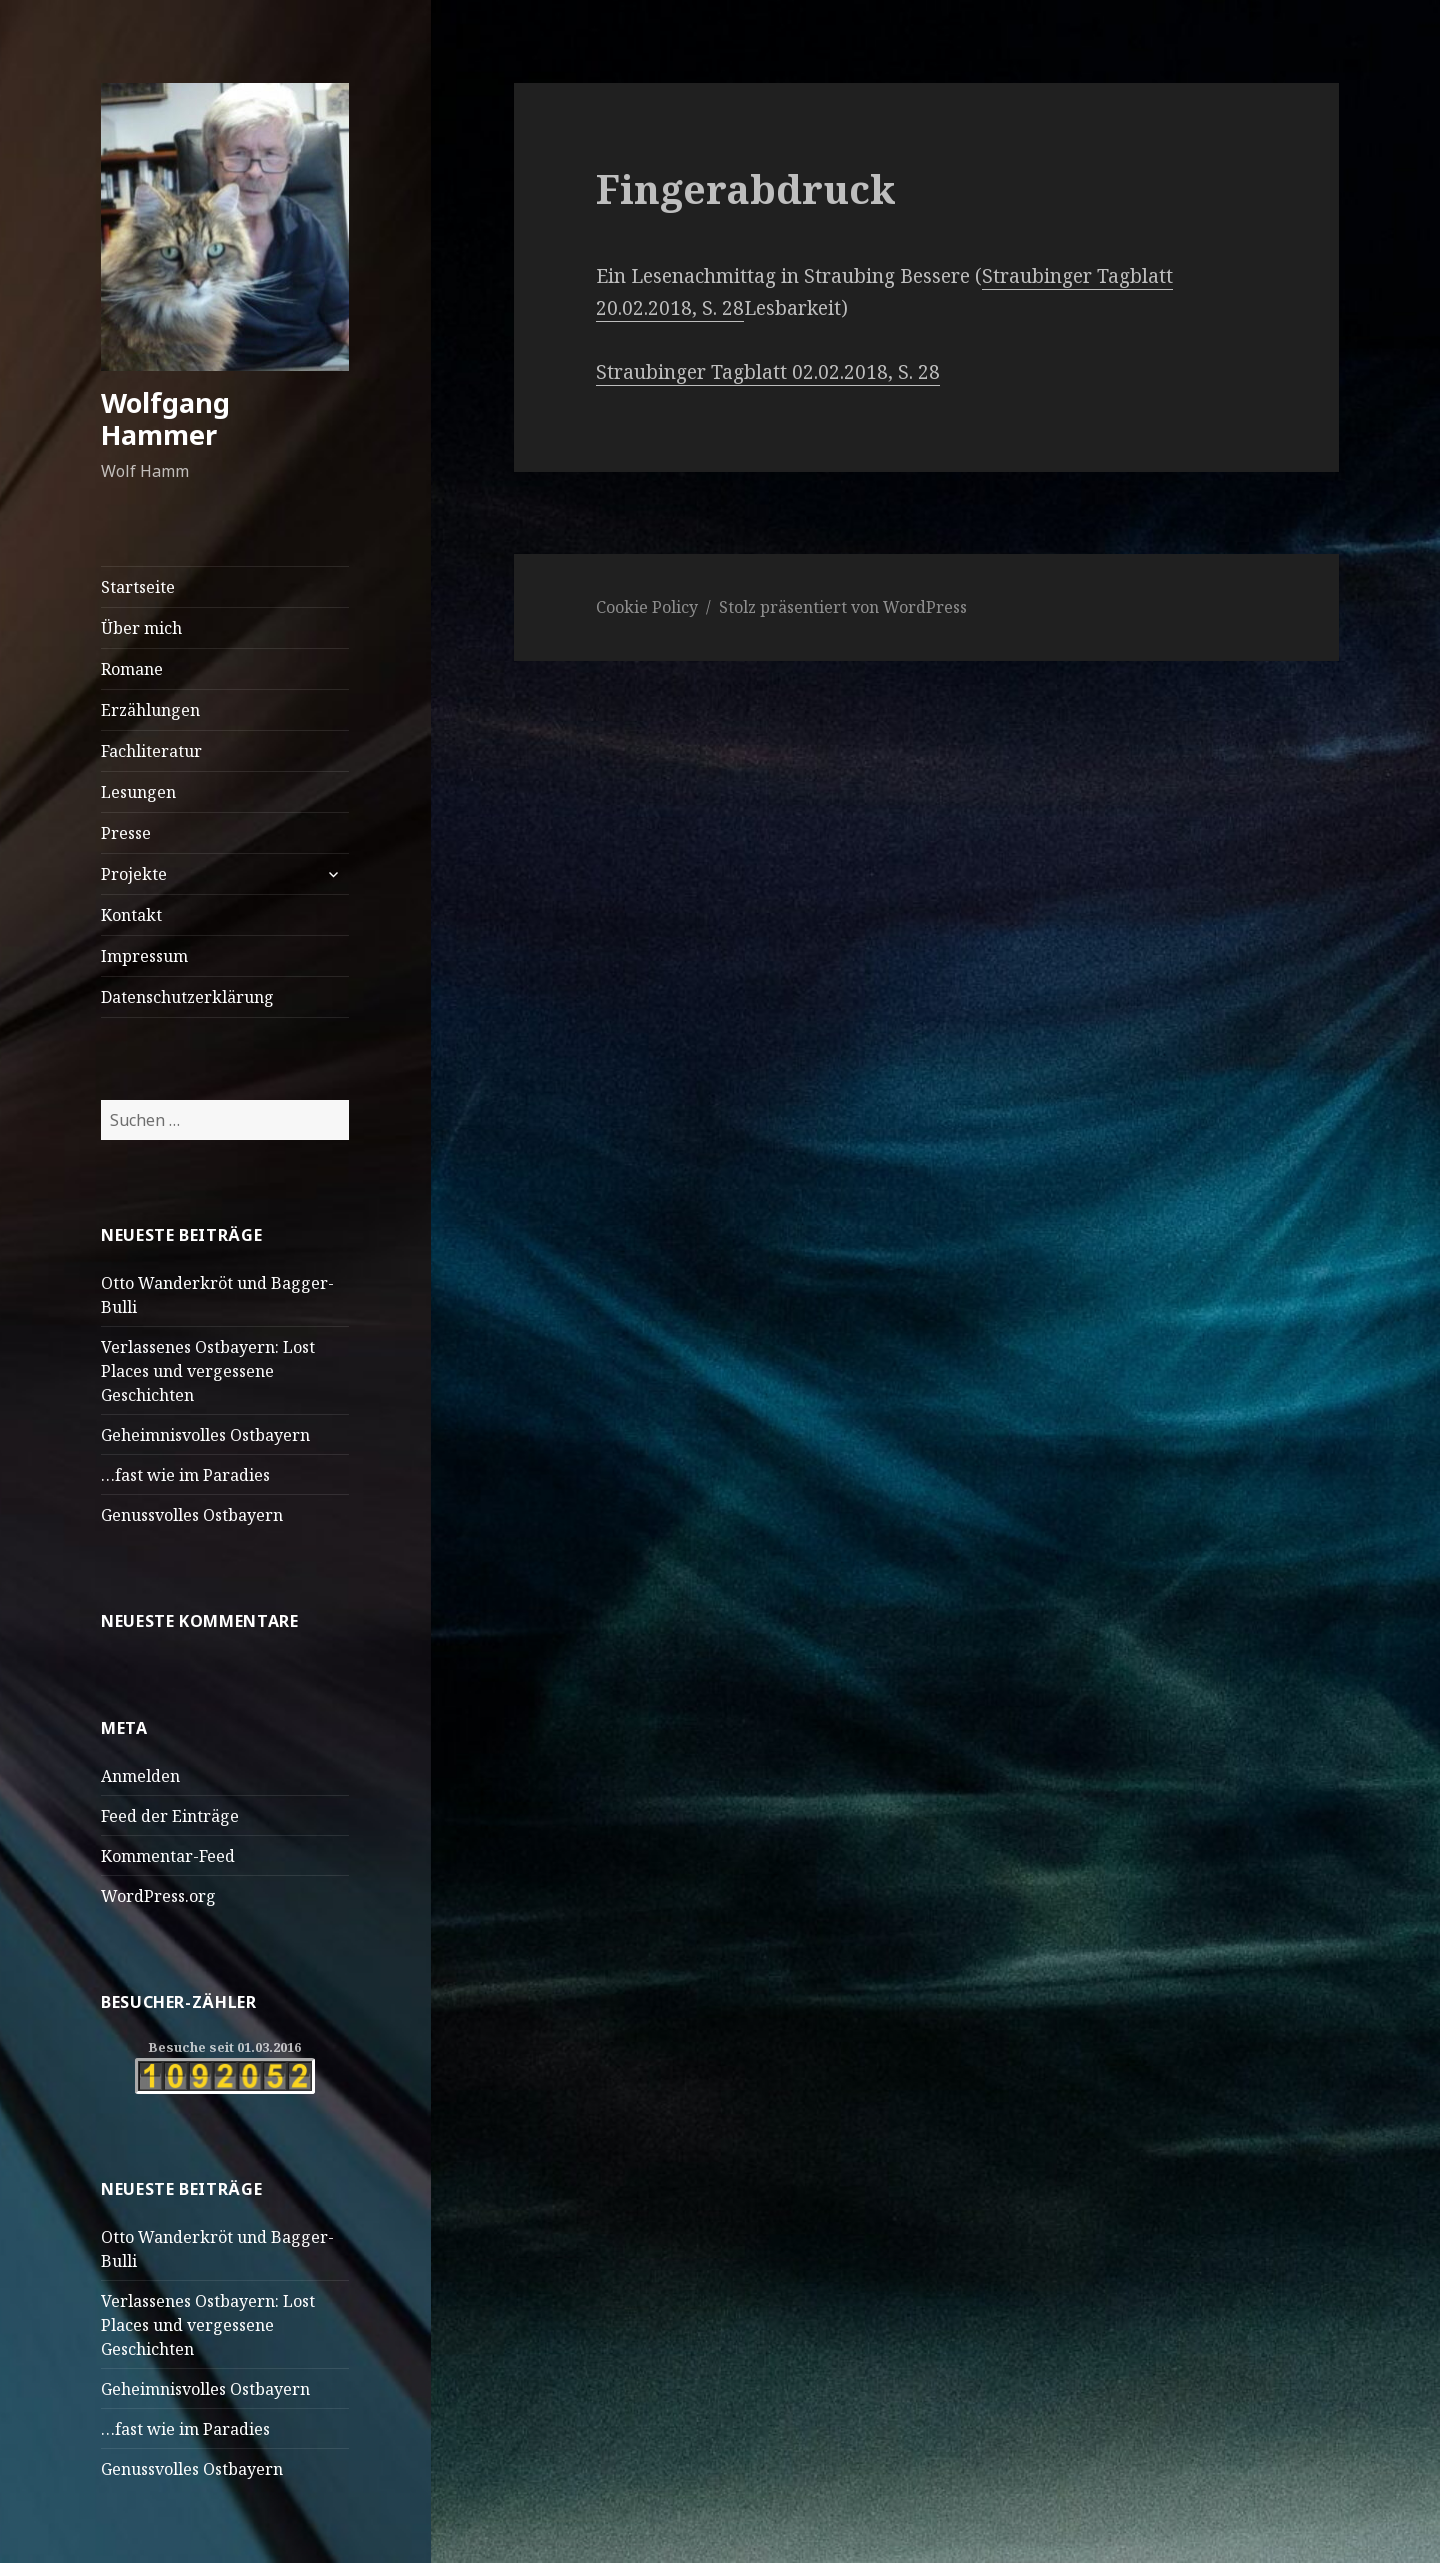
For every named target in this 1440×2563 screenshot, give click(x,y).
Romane (132, 669)
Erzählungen (150, 710)
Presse (126, 833)
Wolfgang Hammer (165, 418)
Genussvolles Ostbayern (192, 1515)
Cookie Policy (647, 607)
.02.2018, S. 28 (877, 372)
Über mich (141, 628)
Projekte (134, 874)
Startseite (138, 587)
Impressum (144, 956)
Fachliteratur (151, 751)
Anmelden (140, 1776)
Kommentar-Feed (168, 1856)
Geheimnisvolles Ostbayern (205, 1435)
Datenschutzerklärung (187, 997)
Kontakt (131, 915)
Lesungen (138, 792)
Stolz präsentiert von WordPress (843, 607)
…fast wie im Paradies (185, 1475)
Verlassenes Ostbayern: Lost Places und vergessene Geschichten (208, 1371)
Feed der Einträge (170, 1816)
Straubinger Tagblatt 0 (699, 372)
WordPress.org (158, 1896)
